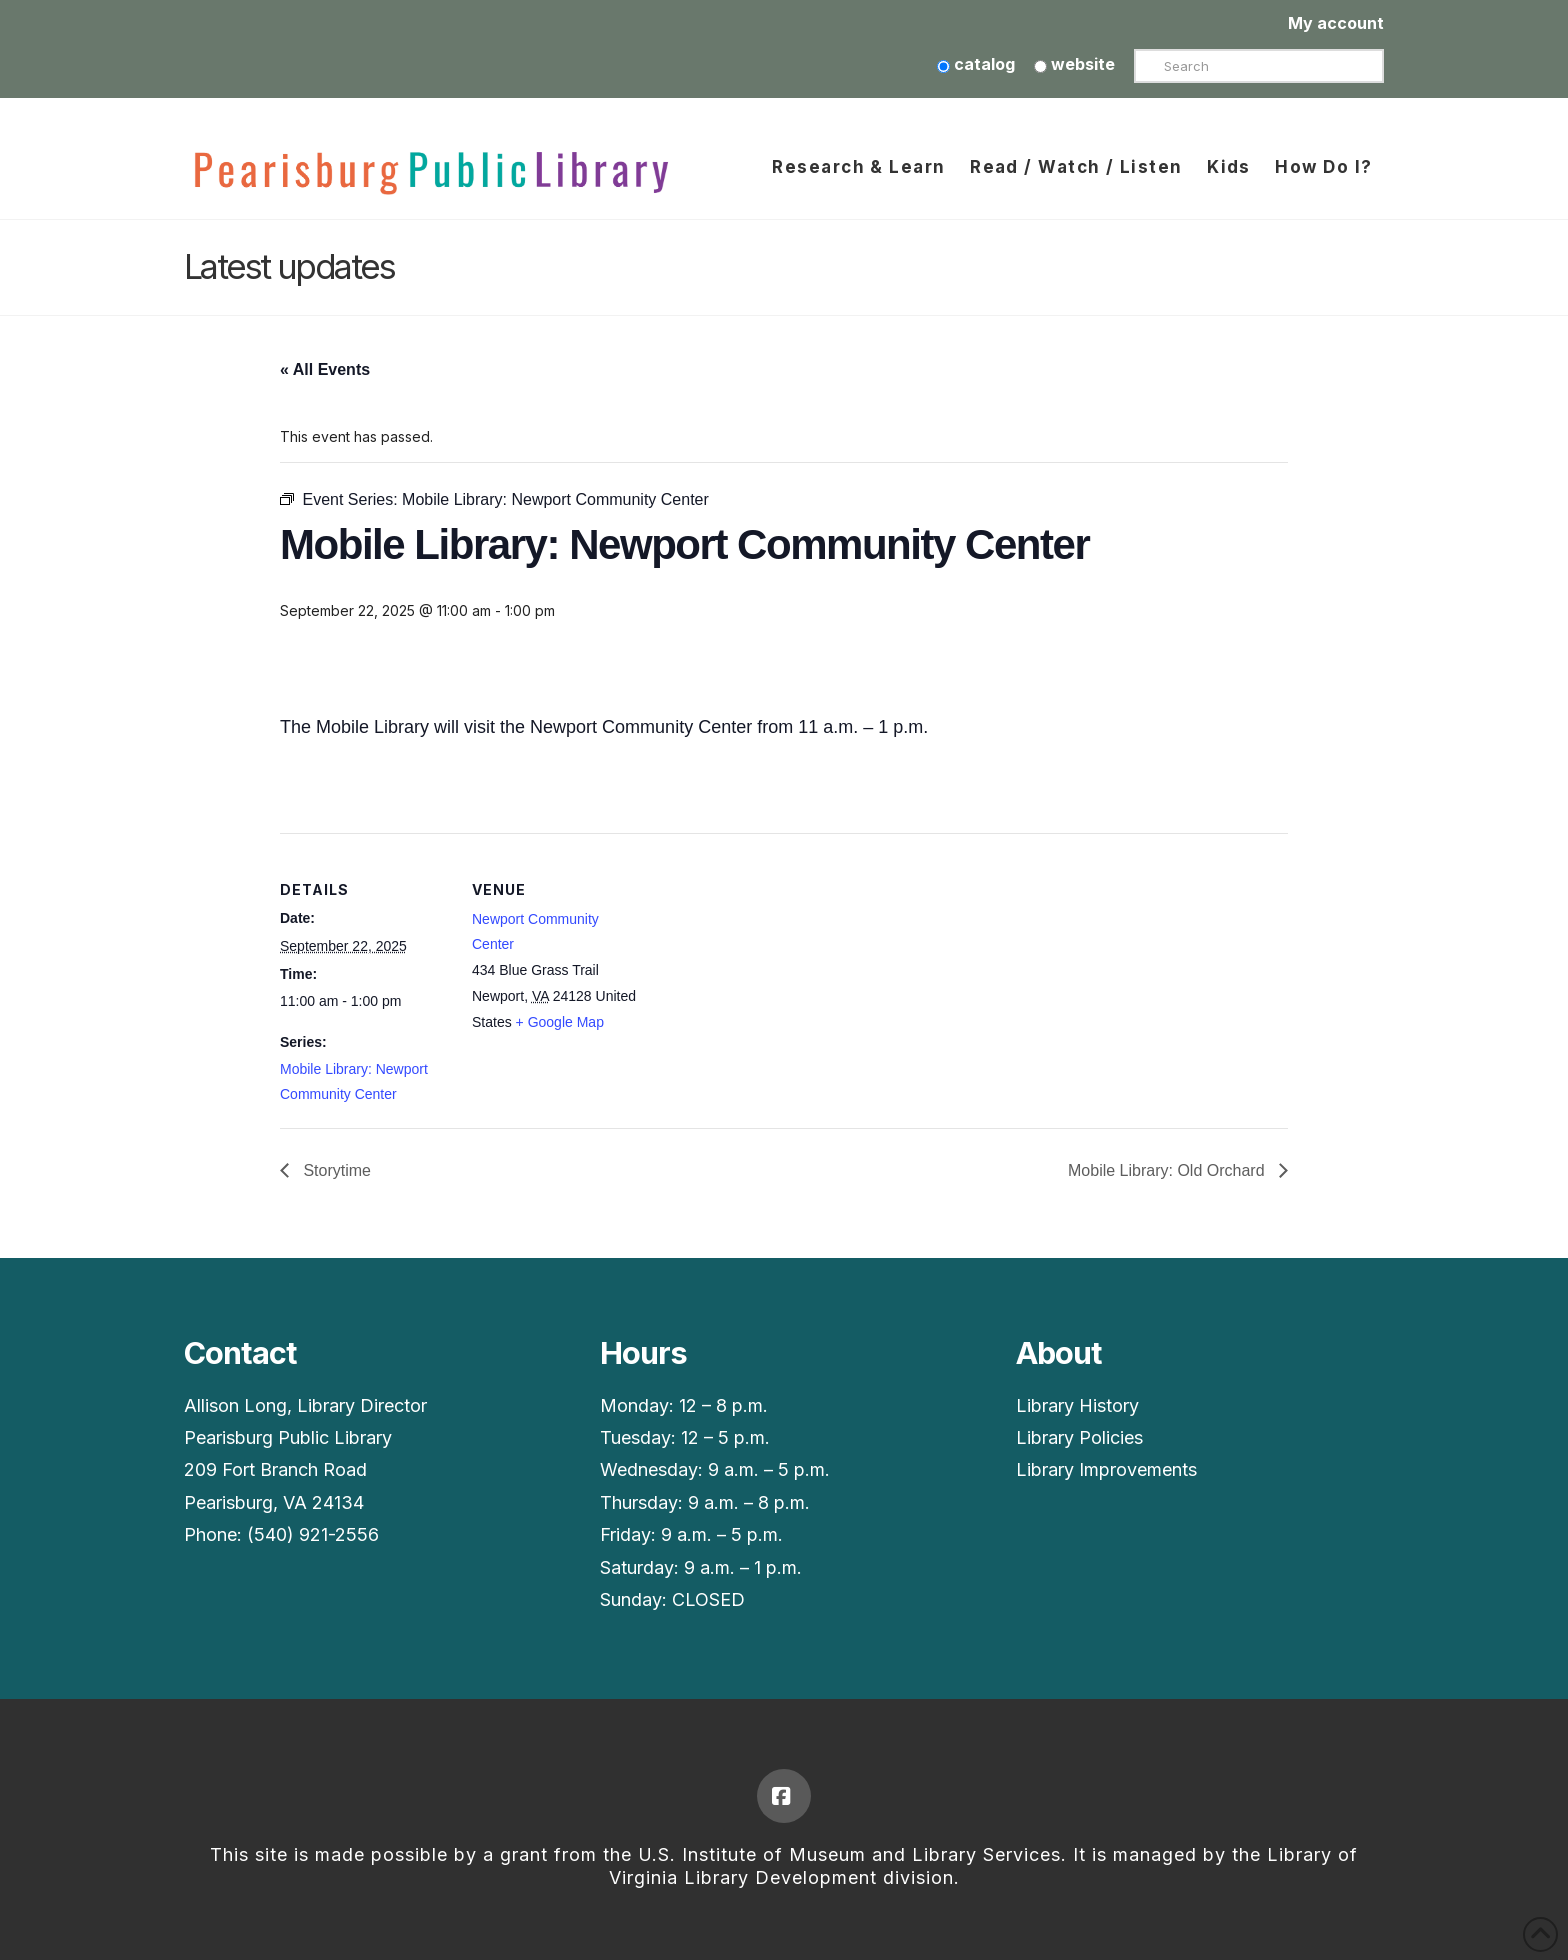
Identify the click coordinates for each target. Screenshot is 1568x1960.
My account (1336, 23)
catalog (976, 64)
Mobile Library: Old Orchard (1168, 1170)
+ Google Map (560, 1022)
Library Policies (1079, 1437)
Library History (1077, 1405)
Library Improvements (1106, 1469)
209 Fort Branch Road (275, 1469)
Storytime (335, 1170)
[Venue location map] (769, 971)
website (1074, 64)
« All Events (325, 369)
